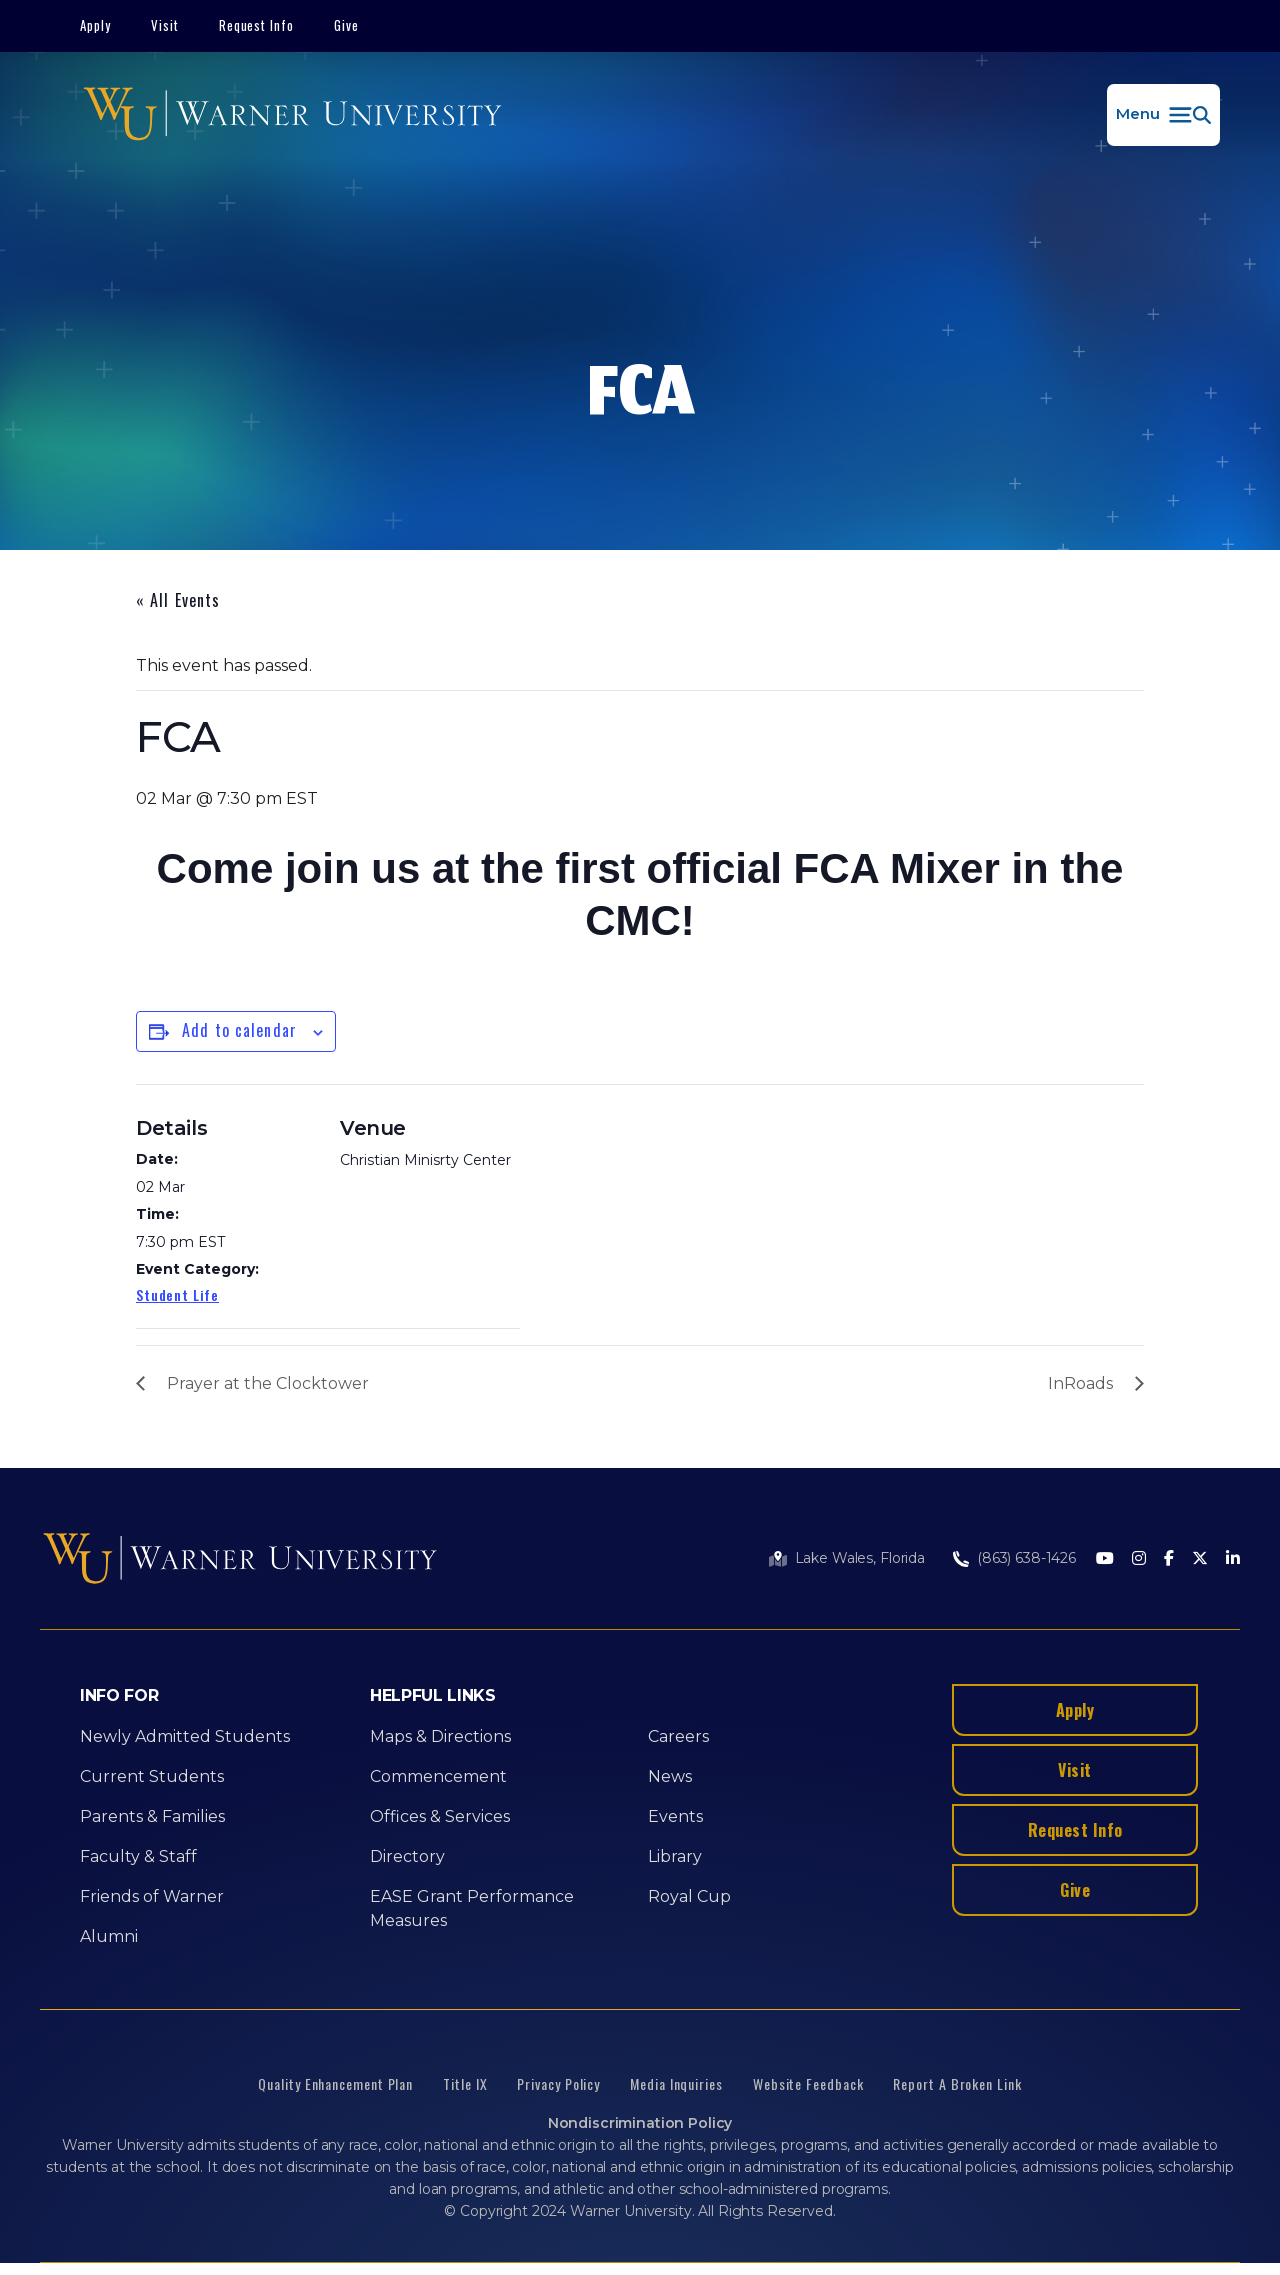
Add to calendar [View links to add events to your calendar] (239, 1030)
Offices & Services (440, 1816)
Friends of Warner (152, 1896)
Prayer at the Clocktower (268, 1383)
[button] (1163, 115)
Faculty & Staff (138, 1856)
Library (675, 1856)
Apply (95, 25)
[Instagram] (1139, 1559)
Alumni (109, 1936)
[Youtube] (1105, 1559)
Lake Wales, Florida (860, 1558)
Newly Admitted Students (185, 1736)
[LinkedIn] (1233, 1559)
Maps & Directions (440, 1736)
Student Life (177, 1294)
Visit (165, 25)
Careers (678, 1736)
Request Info (257, 25)
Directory (407, 1856)
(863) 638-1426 (1026, 1558)
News (670, 1776)
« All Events (178, 600)
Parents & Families (152, 1816)
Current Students (152, 1776)
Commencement (438, 1776)
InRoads (1080, 1383)
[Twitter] (1200, 1559)
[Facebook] (1169, 1559)
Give (346, 25)
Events (675, 1816)
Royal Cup (689, 1896)
